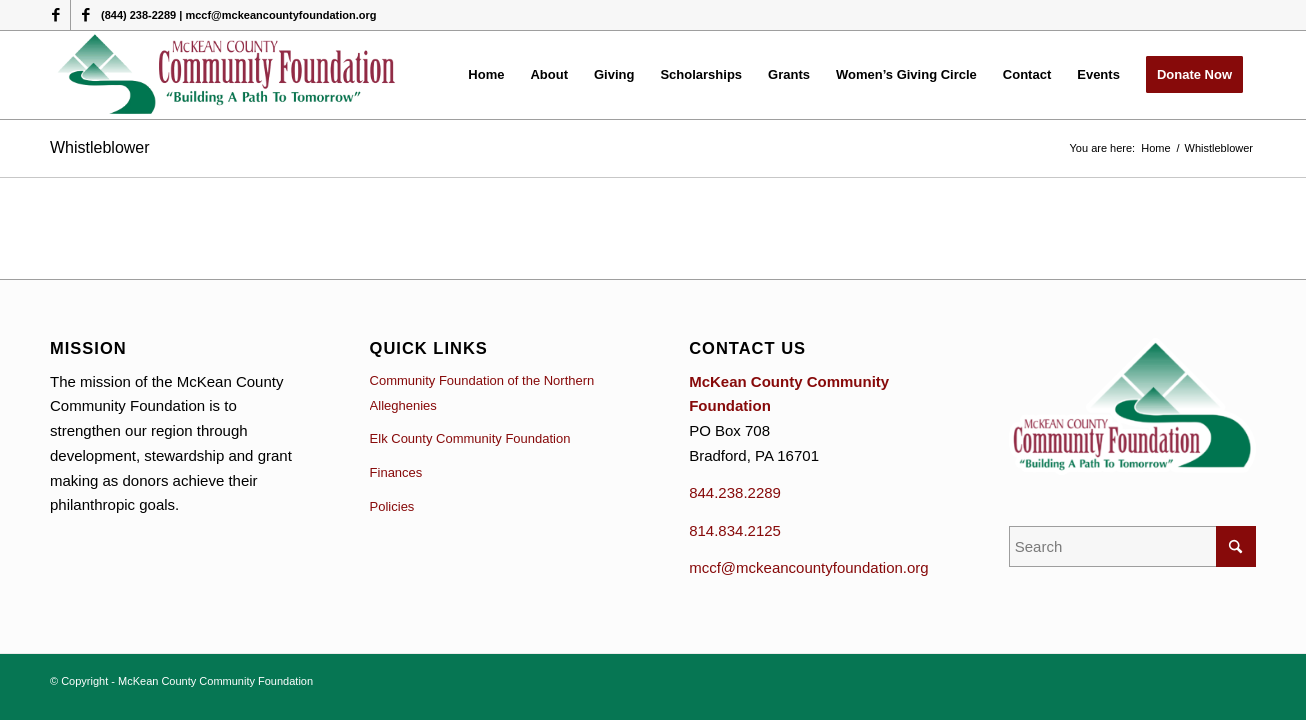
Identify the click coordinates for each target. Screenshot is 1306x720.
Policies (392, 506)
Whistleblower (100, 147)
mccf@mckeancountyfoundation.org (809, 567)
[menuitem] (486, 75)
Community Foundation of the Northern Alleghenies (482, 393)
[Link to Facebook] (55, 15)
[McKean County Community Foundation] (227, 75)
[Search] (1132, 546)
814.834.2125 (735, 530)
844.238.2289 (735, 492)
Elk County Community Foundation (470, 438)
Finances (396, 472)
